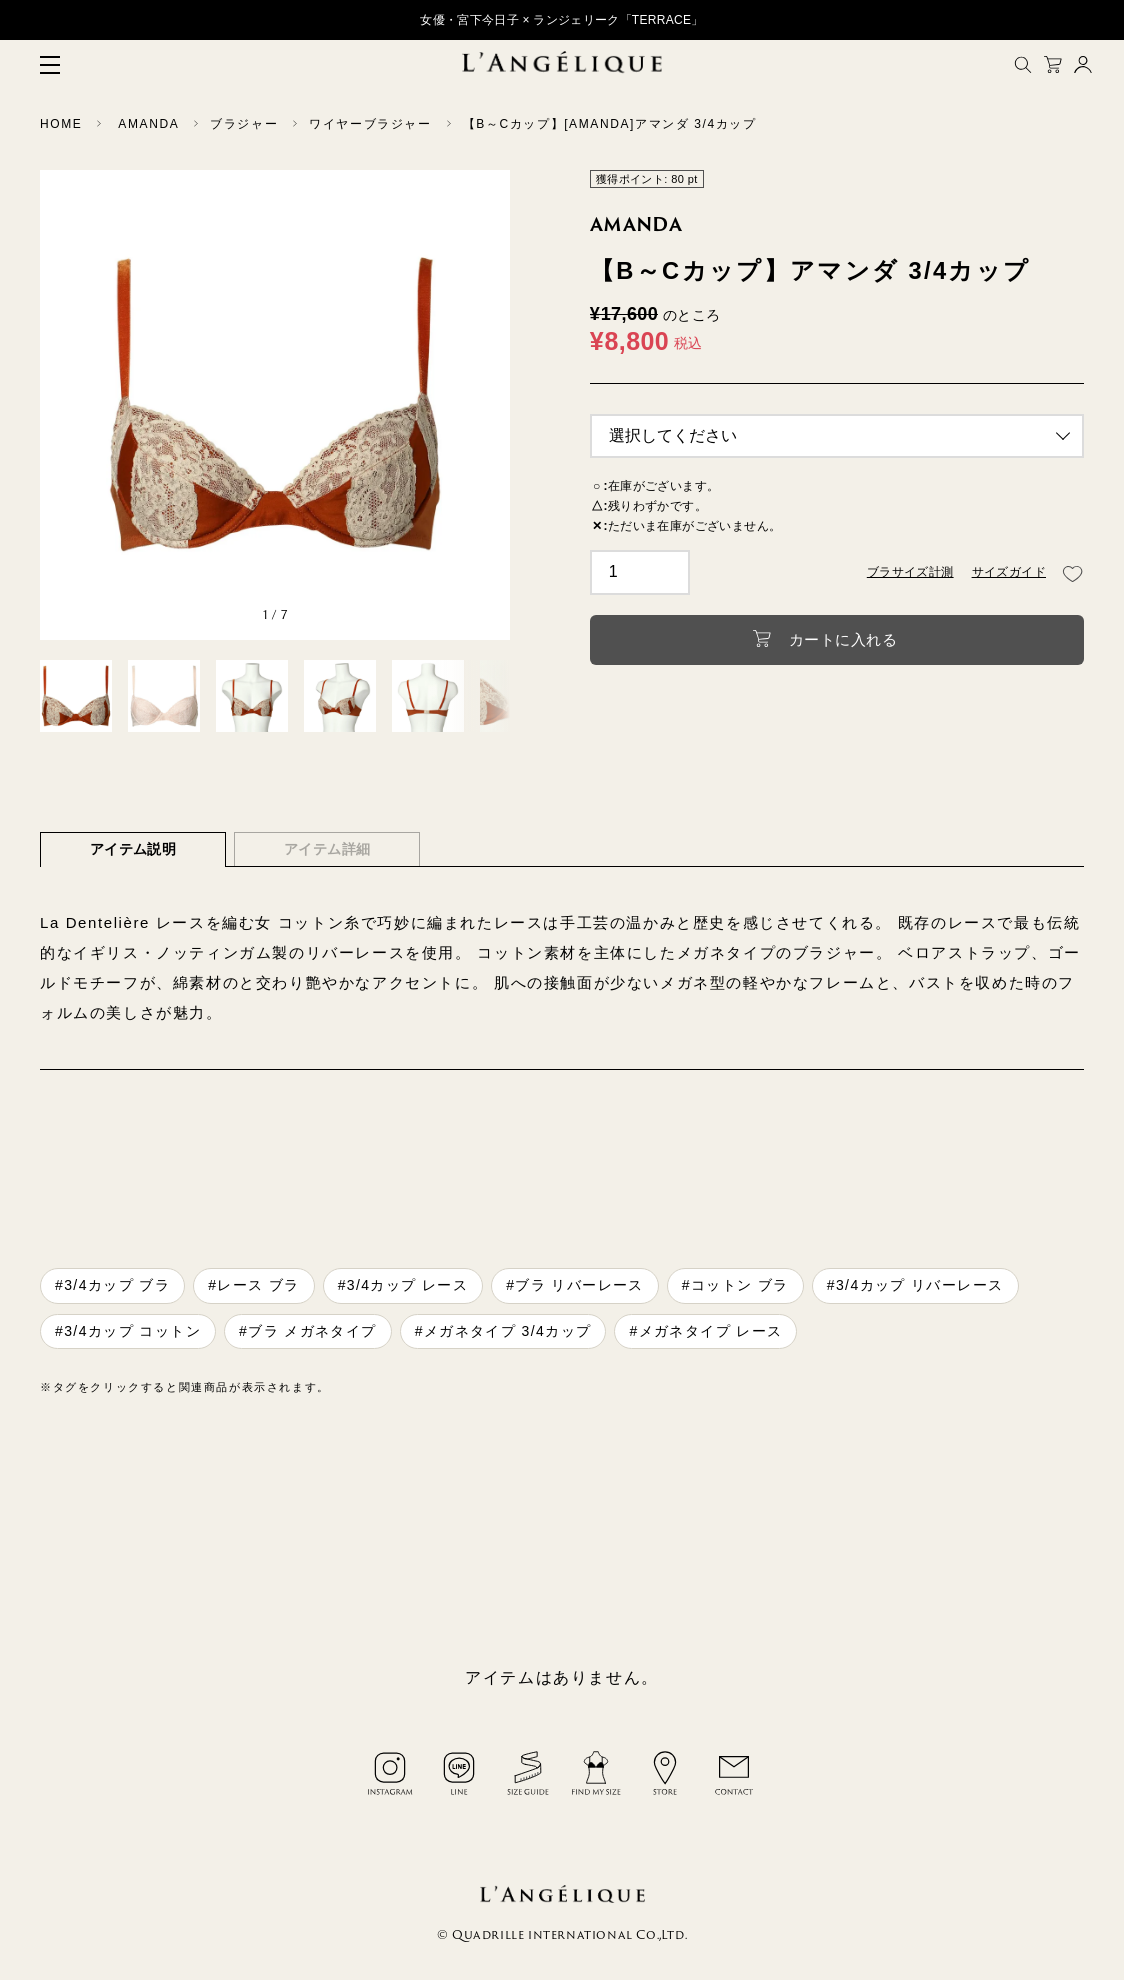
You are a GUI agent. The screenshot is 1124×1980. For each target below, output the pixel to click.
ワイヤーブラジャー (370, 124)
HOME (61, 124)
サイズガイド (1009, 572)
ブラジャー (244, 124)
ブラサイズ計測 (910, 572)
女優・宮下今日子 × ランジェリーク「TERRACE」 (561, 20)
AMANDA (148, 124)
